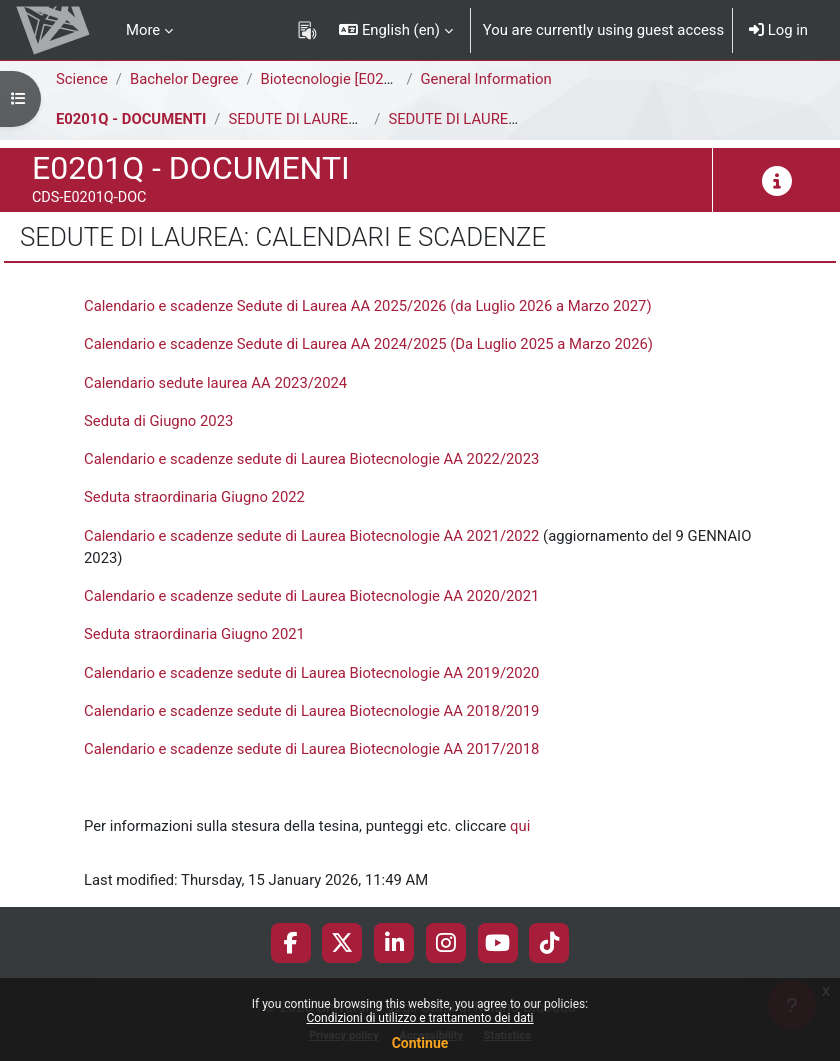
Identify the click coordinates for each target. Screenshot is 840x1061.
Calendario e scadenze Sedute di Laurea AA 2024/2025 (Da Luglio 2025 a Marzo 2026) (368, 344)
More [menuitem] (143, 30)
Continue (420, 1043)
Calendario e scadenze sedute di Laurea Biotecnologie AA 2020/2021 (311, 596)
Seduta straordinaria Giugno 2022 (194, 497)
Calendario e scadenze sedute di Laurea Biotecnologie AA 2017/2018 (311, 749)
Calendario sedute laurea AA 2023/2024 (215, 383)
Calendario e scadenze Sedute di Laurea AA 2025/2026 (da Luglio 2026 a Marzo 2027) (368, 306)
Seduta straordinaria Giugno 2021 (194, 634)
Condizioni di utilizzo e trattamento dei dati (419, 1018)
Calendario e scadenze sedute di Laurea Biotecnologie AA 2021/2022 (311, 536)
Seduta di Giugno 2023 (158, 421)
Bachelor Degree (184, 79)
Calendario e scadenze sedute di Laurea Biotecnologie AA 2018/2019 (311, 711)
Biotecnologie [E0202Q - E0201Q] (369, 79)
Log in (778, 30)
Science (82, 79)
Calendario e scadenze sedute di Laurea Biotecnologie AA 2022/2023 (311, 459)
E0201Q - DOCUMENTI (131, 119)
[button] (396, 30)
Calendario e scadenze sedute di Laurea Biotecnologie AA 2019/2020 (311, 673)
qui (520, 826)
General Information (486, 79)
